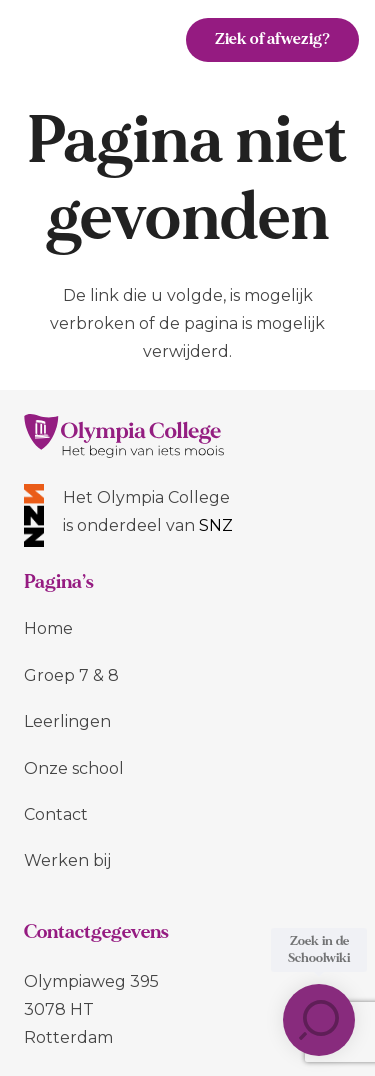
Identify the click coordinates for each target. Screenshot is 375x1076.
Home (48, 628)
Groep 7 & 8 (71, 675)
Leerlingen (67, 721)
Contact (56, 814)
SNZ (216, 525)
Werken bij (67, 860)
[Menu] (139, 40)
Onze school (74, 768)
